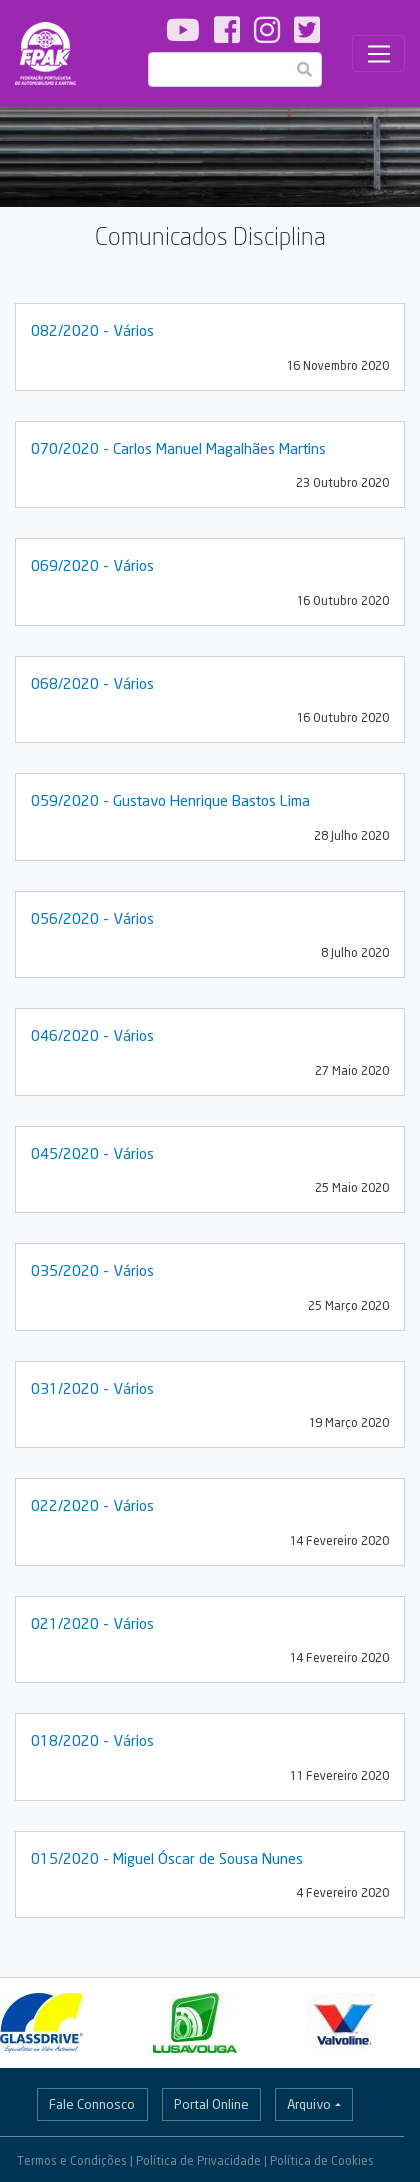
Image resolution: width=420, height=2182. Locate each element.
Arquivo (309, 2104)
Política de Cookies (322, 2160)
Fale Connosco (92, 2104)
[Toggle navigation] (378, 54)
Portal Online (211, 2104)
